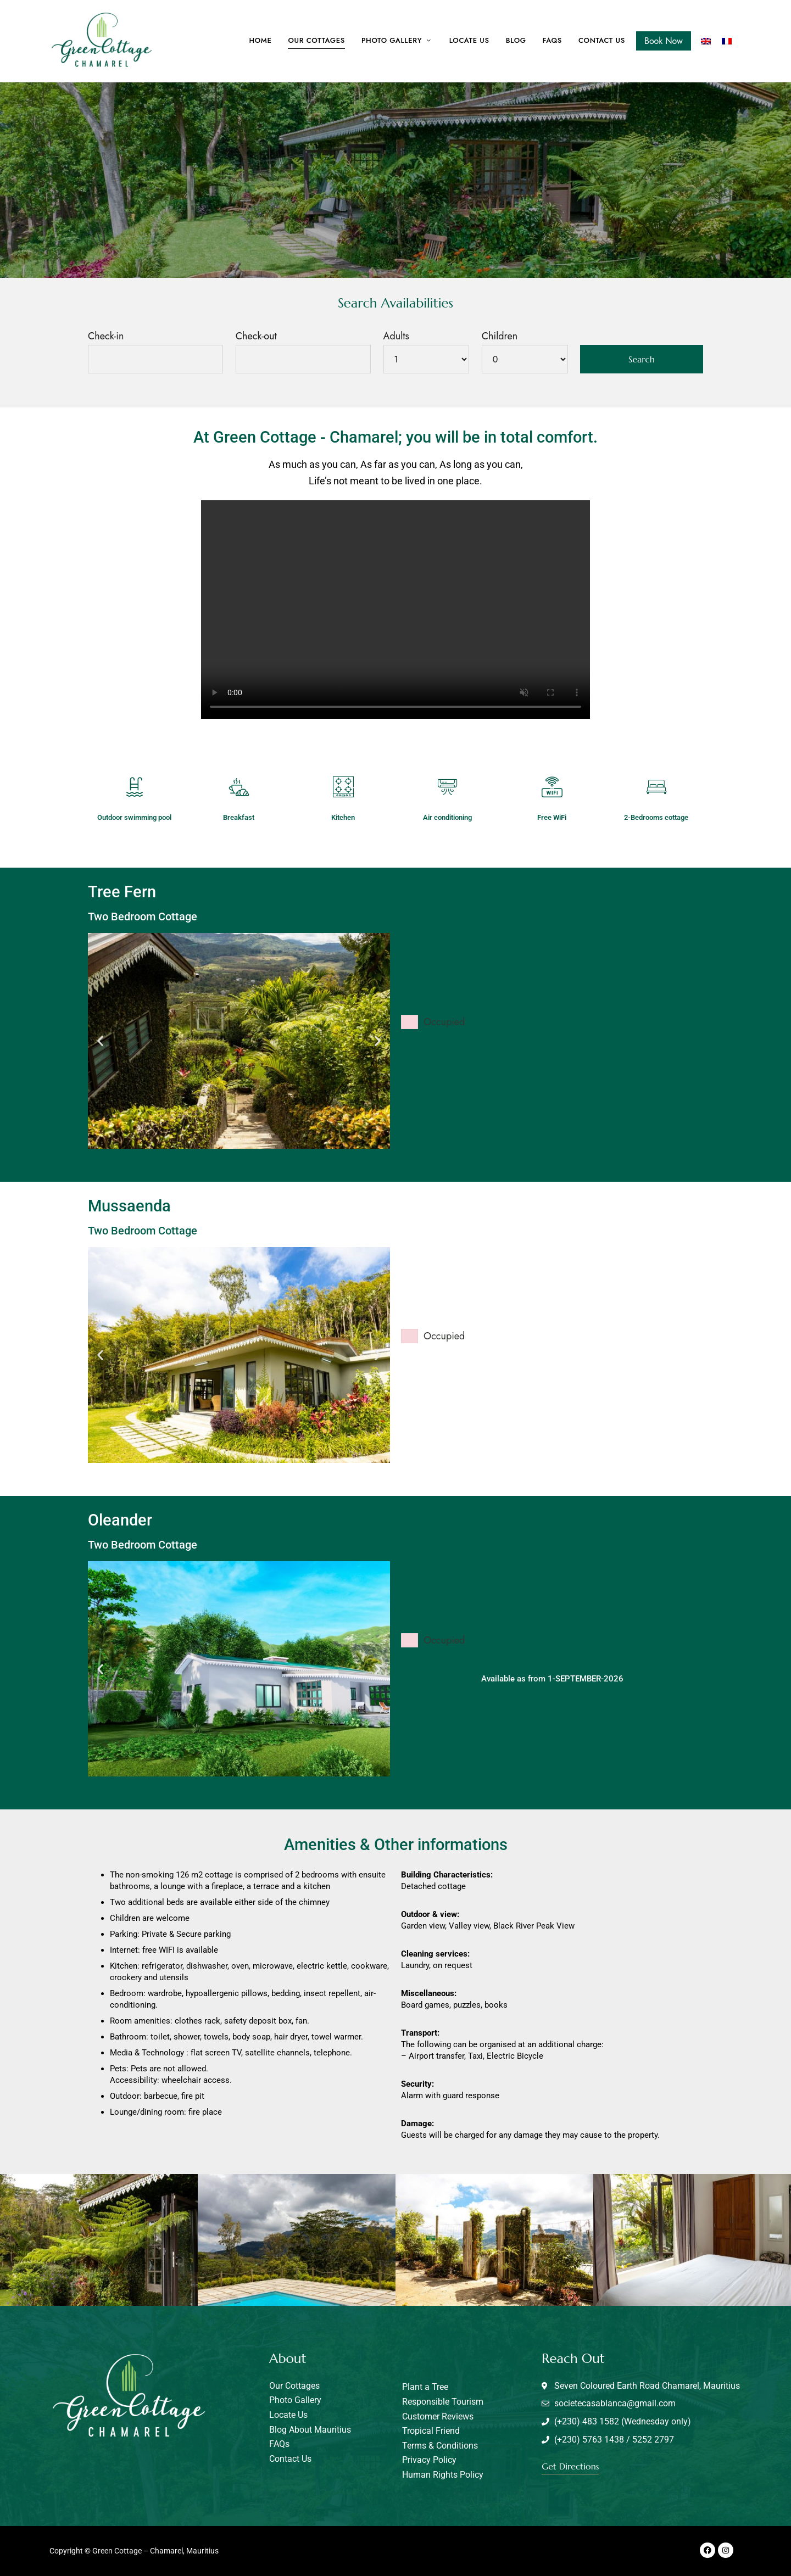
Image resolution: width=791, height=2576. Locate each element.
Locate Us (469, 40)
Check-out (256, 336)
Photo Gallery (391, 40)
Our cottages (316, 40)
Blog (516, 40)
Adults (396, 336)
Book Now (663, 41)
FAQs (552, 40)
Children (499, 336)
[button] (100, 1041)
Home (260, 40)
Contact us (601, 40)
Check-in (106, 336)
